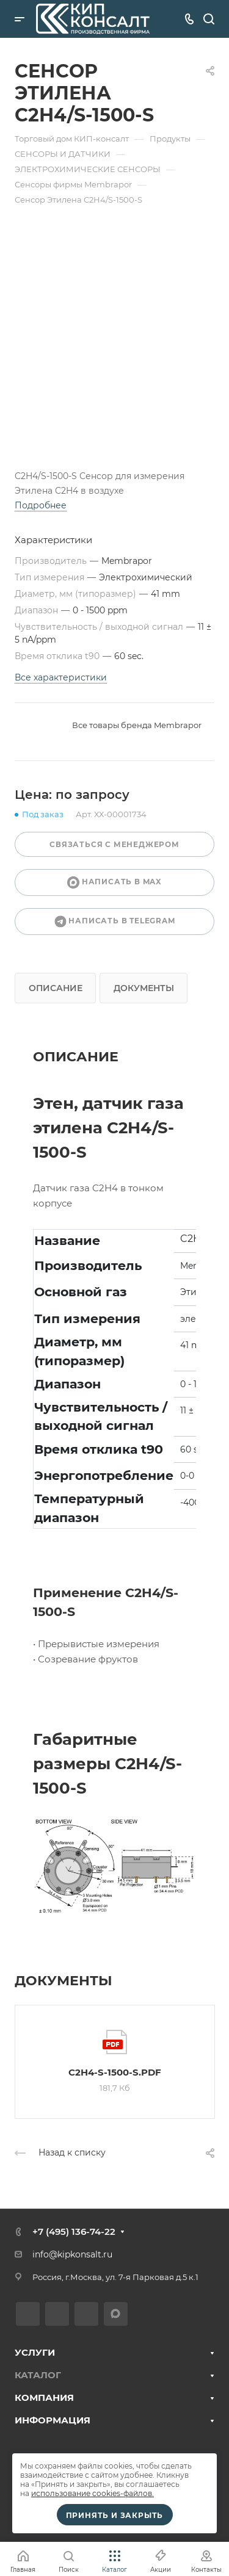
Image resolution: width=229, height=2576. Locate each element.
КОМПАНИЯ (44, 2397)
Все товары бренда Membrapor (137, 725)
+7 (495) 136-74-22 (73, 2231)
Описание (55, 988)
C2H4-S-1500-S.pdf (114, 2072)
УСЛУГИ (35, 2352)
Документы (144, 988)
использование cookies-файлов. (92, 2493)
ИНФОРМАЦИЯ (52, 2420)
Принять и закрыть (115, 2515)
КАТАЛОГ (38, 2375)
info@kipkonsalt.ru (72, 2254)
